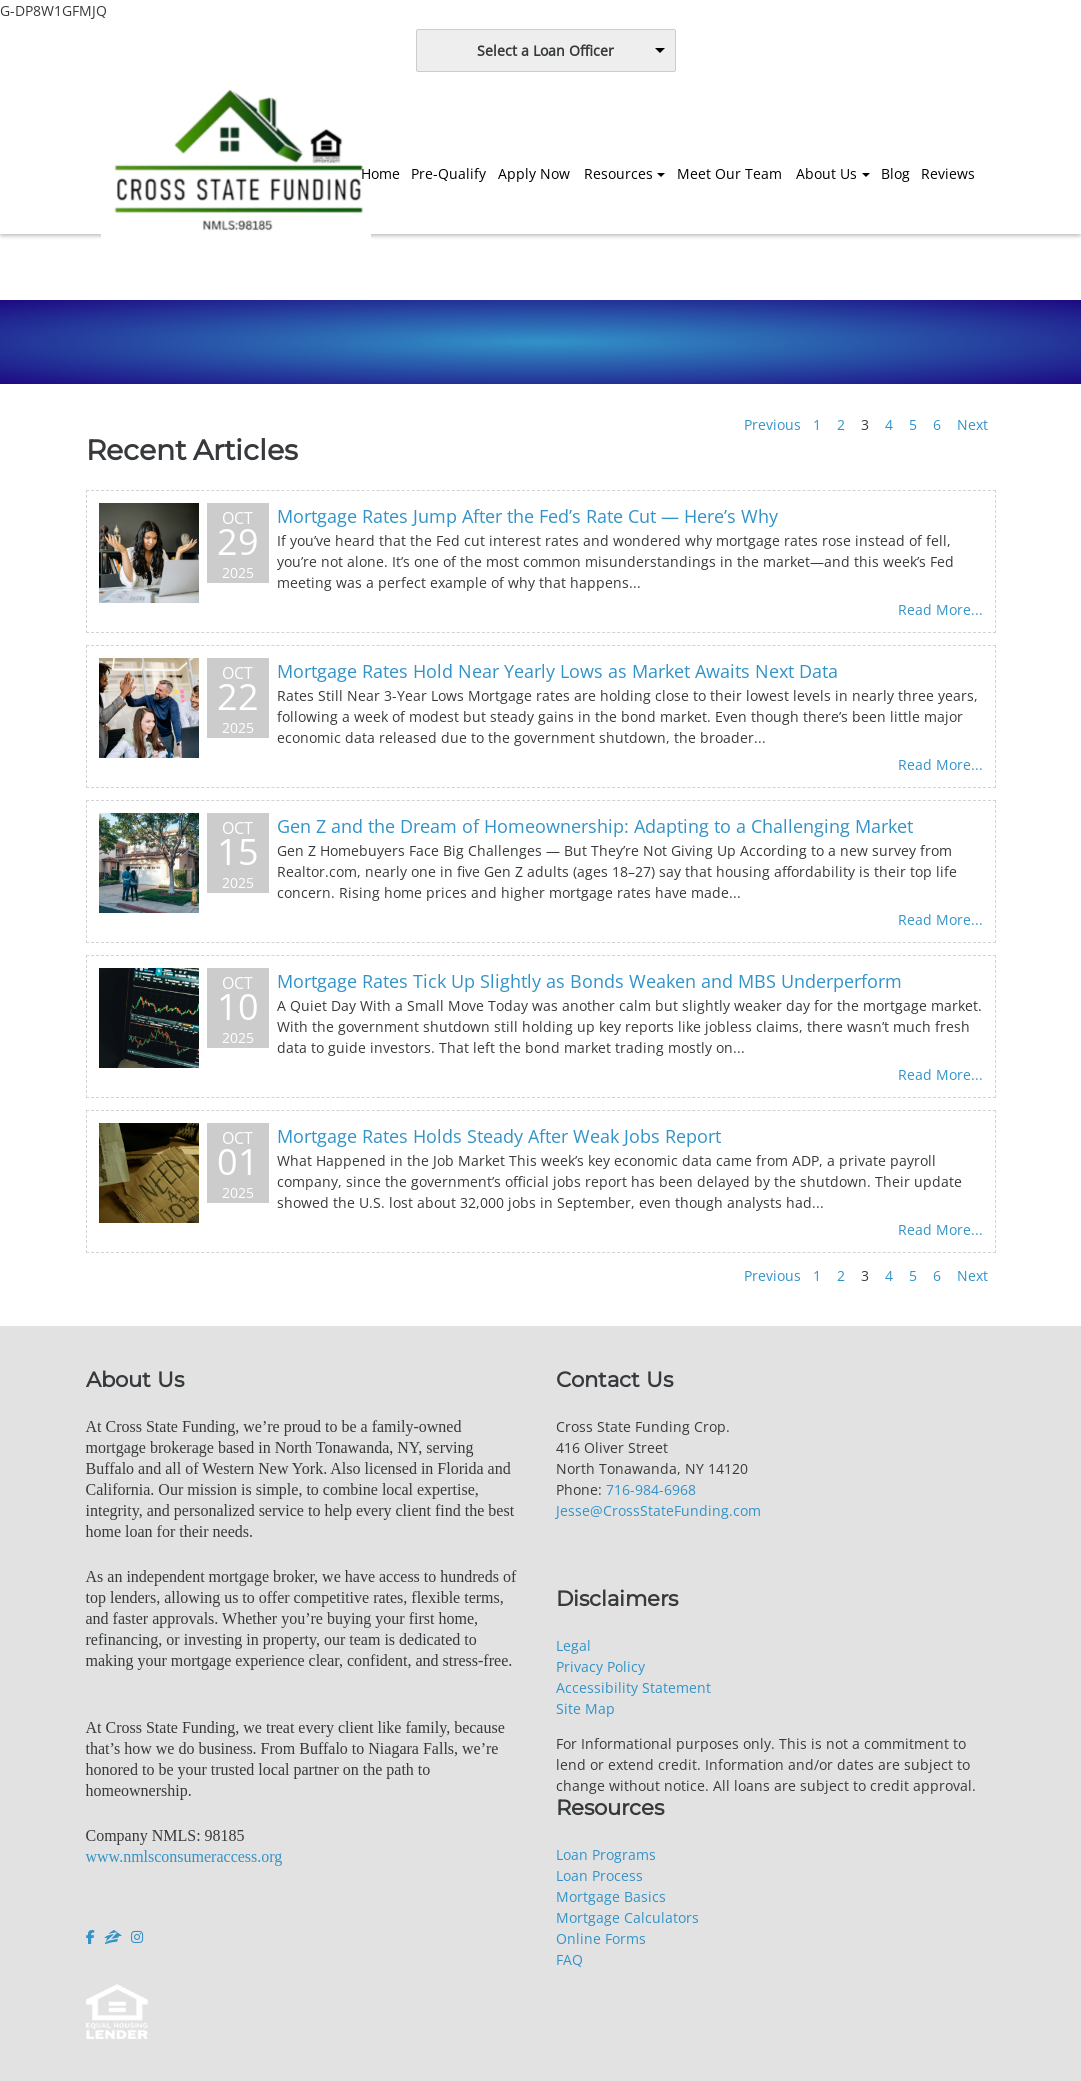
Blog (895, 173)
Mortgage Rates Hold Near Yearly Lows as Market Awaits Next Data (557, 671)
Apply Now (534, 173)
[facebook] (92, 1937)
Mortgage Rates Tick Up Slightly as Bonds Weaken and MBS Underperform (589, 981)
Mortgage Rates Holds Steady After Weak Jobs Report (499, 1136)
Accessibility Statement (633, 1687)
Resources (618, 173)
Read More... (940, 609)
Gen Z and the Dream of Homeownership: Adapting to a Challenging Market (595, 826)
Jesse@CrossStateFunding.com (658, 1510)
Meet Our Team (729, 173)
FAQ (569, 1959)
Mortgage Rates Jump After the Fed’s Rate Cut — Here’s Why (527, 516)
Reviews (948, 173)
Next (972, 424)
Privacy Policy (600, 1666)
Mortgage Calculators (627, 1917)
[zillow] (113, 1937)
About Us (826, 173)
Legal (573, 1645)
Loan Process (599, 1875)
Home (380, 173)
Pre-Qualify (448, 173)
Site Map (585, 1708)
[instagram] (137, 1937)
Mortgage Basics (611, 1896)
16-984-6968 (655, 1489)
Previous (772, 424)
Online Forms (601, 1938)
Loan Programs (606, 1854)
